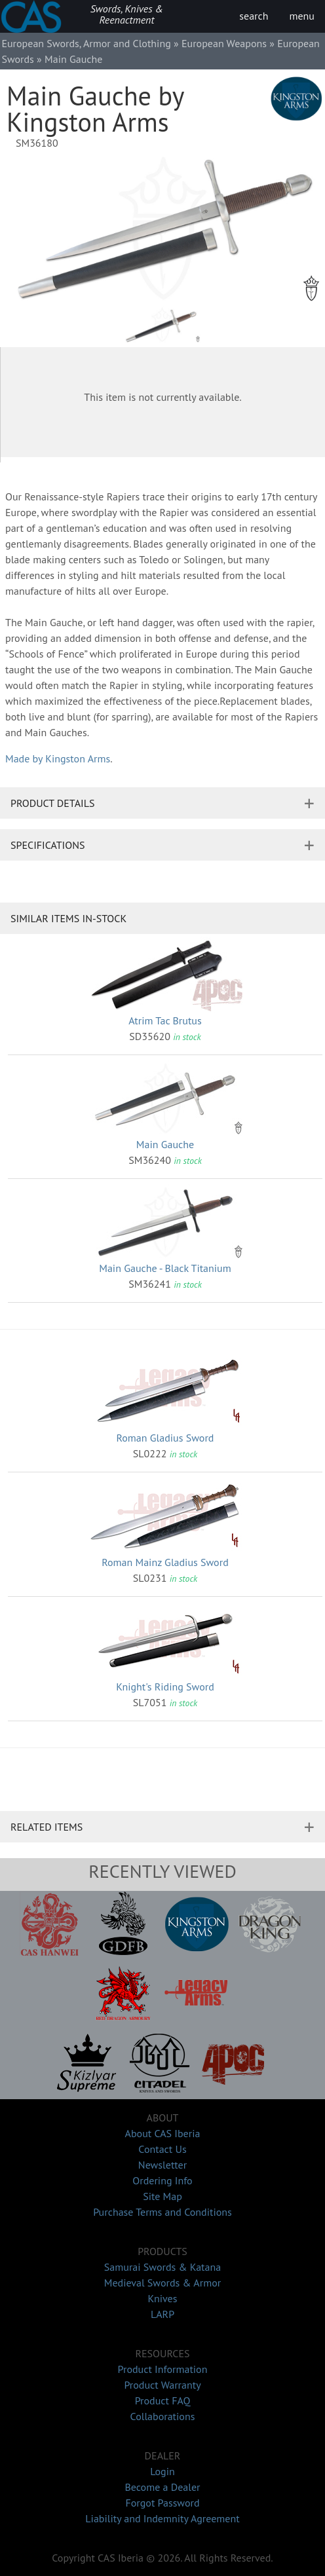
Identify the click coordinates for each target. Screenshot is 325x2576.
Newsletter (162, 2164)
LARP (162, 2314)
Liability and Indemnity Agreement (162, 2518)
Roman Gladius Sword (165, 1437)
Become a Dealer (162, 2486)
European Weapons (224, 43)
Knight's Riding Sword (165, 1686)
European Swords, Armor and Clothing (85, 43)
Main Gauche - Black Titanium (165, 1268)
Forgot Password (162, 2502)
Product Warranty (162, 2384)
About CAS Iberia (163, 2133)
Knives (163, 2298)
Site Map (162, 2196)
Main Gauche (165, 1144)
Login (162, 2471)
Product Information (163, 2369)
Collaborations (162, 2416)
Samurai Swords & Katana (162, 2266)
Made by (57, 758)
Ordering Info (162, 2180)
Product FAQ (163, 2400)
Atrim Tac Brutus (164, 1020)
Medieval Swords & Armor (162, 2282)
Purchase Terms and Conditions (162, 2211)
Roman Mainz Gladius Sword (165, 1562)
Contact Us (162, 2149)
